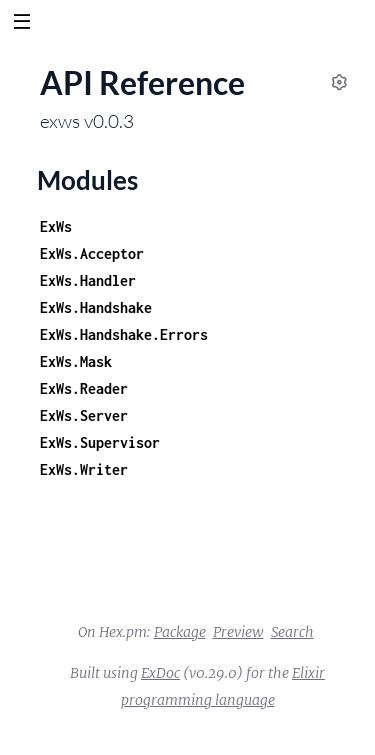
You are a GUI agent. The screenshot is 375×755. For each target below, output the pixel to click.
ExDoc (160, 673)
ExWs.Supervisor (100, 442)
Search (292, 632)
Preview (238, 632)
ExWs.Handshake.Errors (124, 334)
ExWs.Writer (84, 469)
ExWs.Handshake (96, 307)
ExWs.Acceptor (92, 253)
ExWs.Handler (88, 280)
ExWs (56, 226)
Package (180, 632)
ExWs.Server (84, 415)
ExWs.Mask (76, 361)
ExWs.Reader (84, 388)
